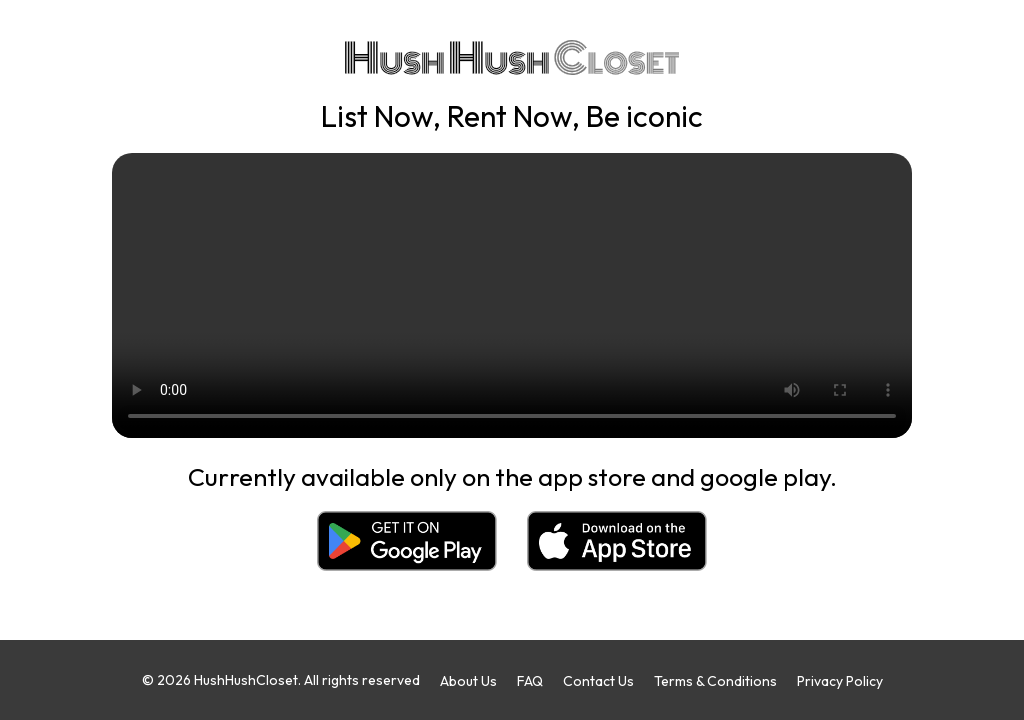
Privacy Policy (840, 681)
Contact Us (598, 681)
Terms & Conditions (715, 681)
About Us (468, 681)
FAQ (530, 681)
